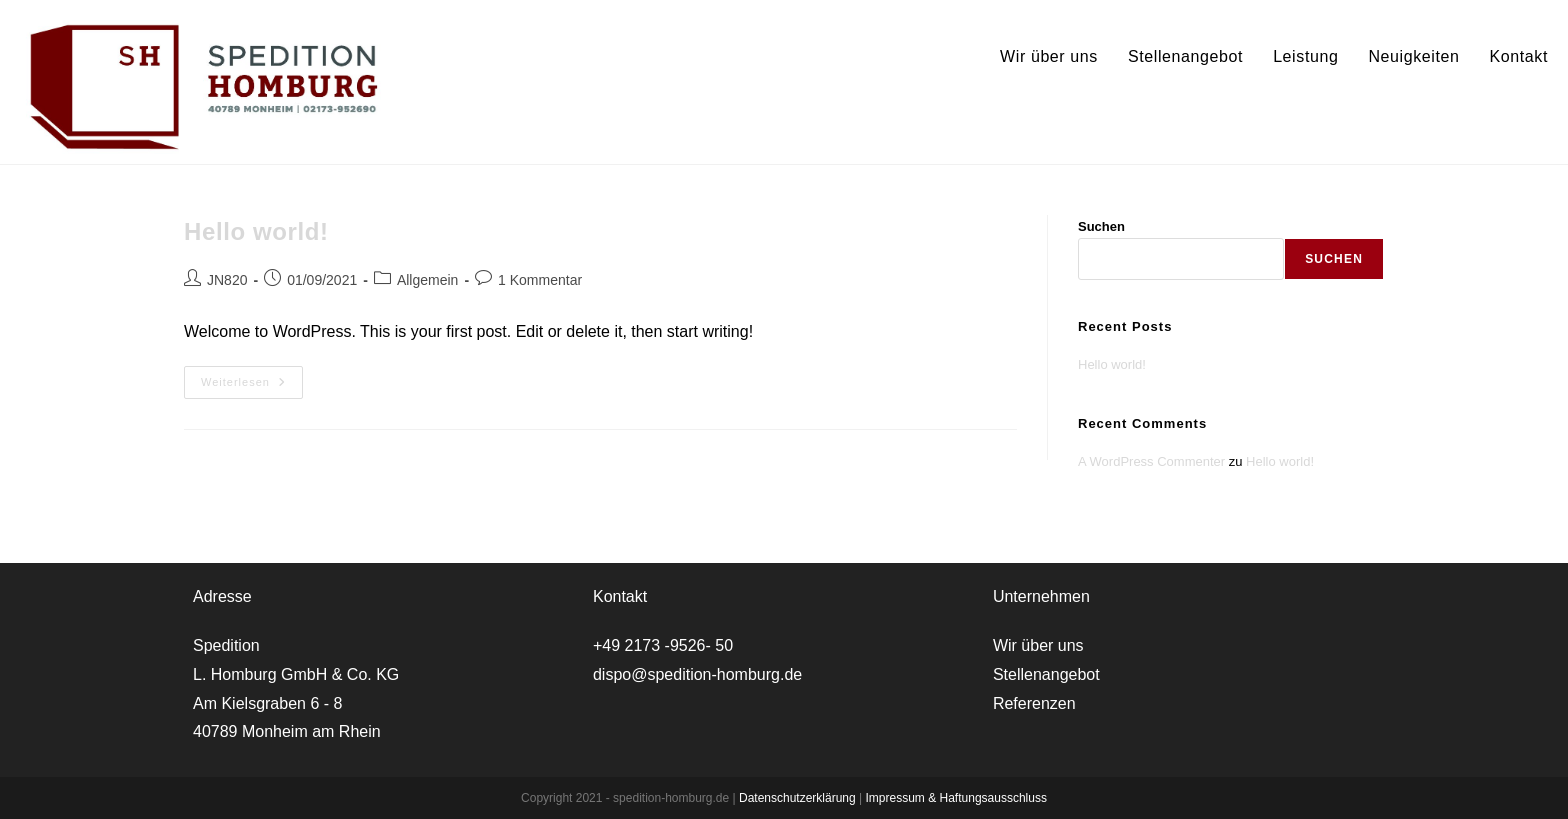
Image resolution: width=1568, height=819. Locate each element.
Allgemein (427, 280)
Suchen (1101, 226)
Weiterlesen (252, 387)
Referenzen (1034, 703)
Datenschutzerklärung (799, 798)
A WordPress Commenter (1151, 461)
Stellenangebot (1046, 674)
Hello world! (256, 231)
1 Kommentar (540, 280)
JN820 (227, 280)
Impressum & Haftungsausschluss (956, 798)
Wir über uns (1038, 645)
